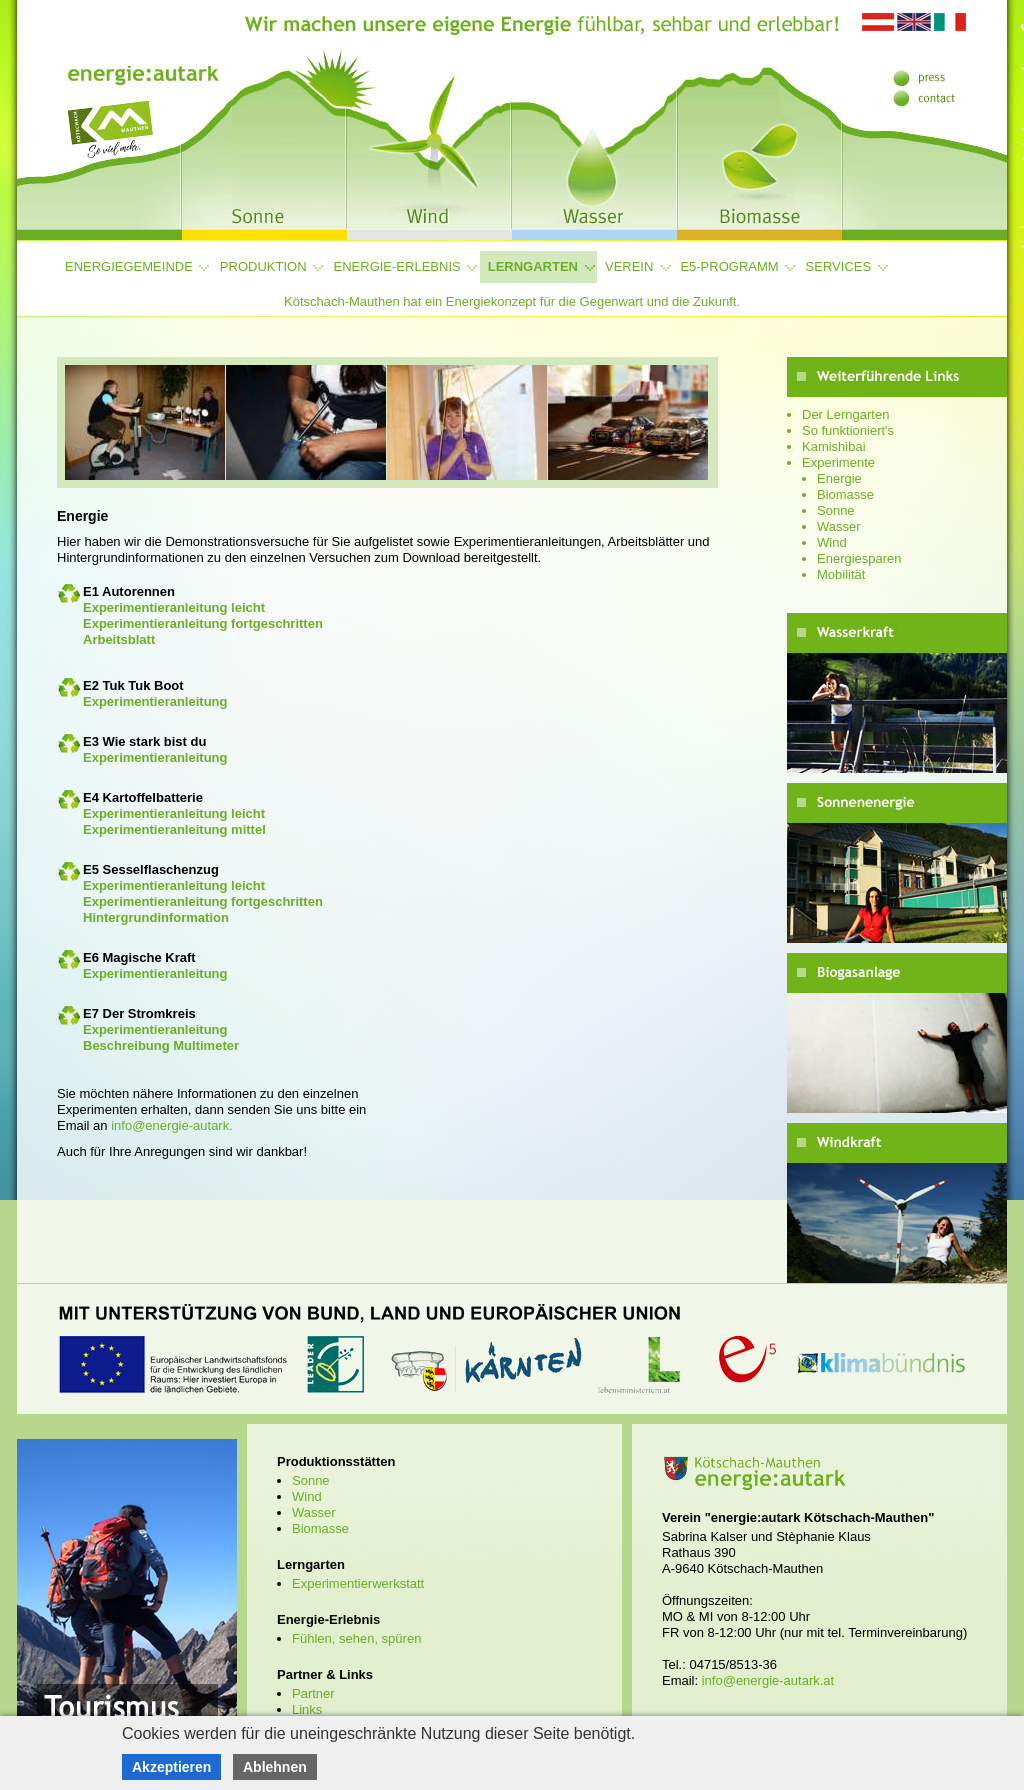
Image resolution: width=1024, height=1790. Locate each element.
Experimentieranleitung (155, 701)
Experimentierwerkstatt (358, 1583)
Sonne (836, 510)
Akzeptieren (171, 1767)
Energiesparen (859, 558)
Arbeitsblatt (119, 639)
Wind (832, 542)
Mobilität (841, 574)
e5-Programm (729, 266)
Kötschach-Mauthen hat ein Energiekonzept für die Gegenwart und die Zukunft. (512, 301)
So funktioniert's (848, 430)
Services (839, 266)
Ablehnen (275, 1767)
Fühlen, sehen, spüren (356, 1638)
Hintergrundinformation (156, 917)
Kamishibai (834, 446)
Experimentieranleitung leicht (174, 607)
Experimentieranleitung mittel (174, 829)
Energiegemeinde (129, 266)
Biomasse (845, 494)
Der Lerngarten (845, 414)
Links (307, 1709)
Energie (839, 478)
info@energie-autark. (172, 1125)
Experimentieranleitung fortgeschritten (203, 623)
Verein (629, 266)
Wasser (839, 526)
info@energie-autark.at (768, 1680)
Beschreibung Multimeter (161, 1045)
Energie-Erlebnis (397, 266)
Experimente (838, 462)
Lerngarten (533, 266)
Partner (313, 1693)
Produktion (263, 266)
